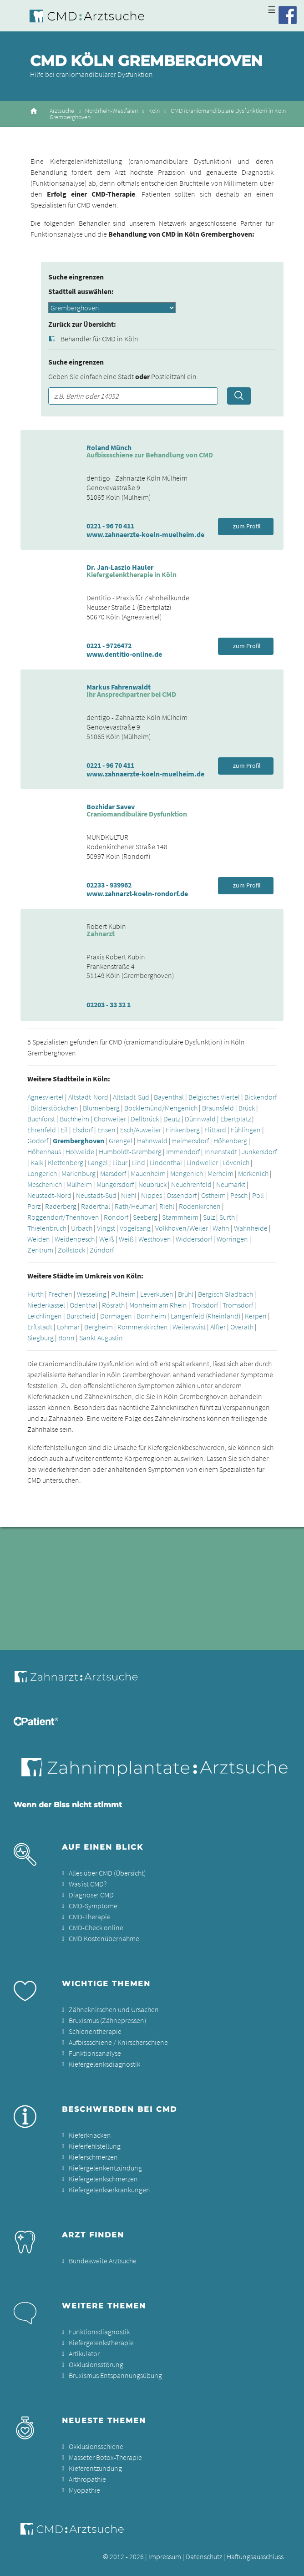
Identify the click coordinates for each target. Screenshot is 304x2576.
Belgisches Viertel (214, 1096)
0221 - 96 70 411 (110, 525)
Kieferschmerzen (93, 2156)
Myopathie (84, 2490)
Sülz (209, 1217)
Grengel (120, 1140)
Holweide (80, 1151)
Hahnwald (152, 1140)
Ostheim (213, 1195)
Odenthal (83, 1304)
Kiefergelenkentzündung (105, 2167)
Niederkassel (46, 1304)
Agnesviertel (45, 1096)
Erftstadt (39, 1326)
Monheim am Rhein (158, 1304)
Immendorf (183, 1151)
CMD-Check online (96, 1927)
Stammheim (180, 1217)
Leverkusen (156, 1293)
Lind (138, 1162)
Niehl (129, 1195)
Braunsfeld (218, 1107)
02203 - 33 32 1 (108, 1004)
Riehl (166, 1206)
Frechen (60, 1293)
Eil (64, 1129)
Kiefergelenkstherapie (101, 2342)
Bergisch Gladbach (225, 1293)
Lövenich (236, 1162)
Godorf (37, 1140)
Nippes (151, 1195)
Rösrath (113, 1304)
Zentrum (40, 1249)
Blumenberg (101, 1107)
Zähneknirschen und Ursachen (114, 2009)
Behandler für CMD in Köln (99, 338)
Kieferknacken (90, 2135)
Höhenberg (230, 1140)
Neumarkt (230, 1184)
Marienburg (78, 1173)
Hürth (35, 1293)
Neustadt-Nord (49, 1195)
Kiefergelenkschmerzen (103, 2178)
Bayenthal (169, 1096)
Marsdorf (113, 1173)
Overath (241, 1326)
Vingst (106, 1227)
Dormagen (116, 1315)
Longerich (42, 1173)
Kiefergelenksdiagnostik (104, 2064)
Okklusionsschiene (96, 2446)
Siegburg (40, 1337)
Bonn (66, 1337)
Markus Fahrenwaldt (118, 686)
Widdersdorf (194, 1238)
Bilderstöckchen (54, 1107)
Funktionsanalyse (95, 2053)
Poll (258, 1195)
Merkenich (253, 1173)
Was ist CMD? (87, 1883)
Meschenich (44, 1184)
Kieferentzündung (95, 2468)
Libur (119, 1162)
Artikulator (84, 2353)
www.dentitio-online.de (124, 654)
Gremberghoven (78, 1140)
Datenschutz (204, 2556)
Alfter (218, 1326)
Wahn (221, 1227)
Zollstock (71, 1249)
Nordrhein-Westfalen (111, 111)
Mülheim (79, 1184)
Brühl (185, 1293)
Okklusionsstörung (96, 2364)
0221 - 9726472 (109, 645)
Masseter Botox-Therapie (105, 2457)
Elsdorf (82, 1129)
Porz (34, 1206)
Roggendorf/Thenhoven (63, 1217)
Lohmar (68, 1326)
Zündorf (102, 1249)
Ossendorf (182, 1195)
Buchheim (74, 1118)
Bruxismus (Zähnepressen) (107, 2020)
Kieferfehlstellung (95, 2145)
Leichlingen (44, 1315)
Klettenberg (65, 1162)
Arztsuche (62, 111)
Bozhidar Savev (110, 806)
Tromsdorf (238, 1304)
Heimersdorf (190, 1140)
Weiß (106, 1238)
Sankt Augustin (101, 1337)
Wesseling (91, 1293)
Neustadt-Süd (96, 1195)
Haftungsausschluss (255, 2556)
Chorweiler (110, 1118)
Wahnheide (251, 1227)
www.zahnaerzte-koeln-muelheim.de (145, 534)
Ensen (106, 1129)
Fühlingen (246, 1129)
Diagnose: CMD (91, 1894)
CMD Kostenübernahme (104, 1938)
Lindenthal (166, 1162)
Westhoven (154, 1238)
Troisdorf (205, 1304)
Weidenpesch (75, 1238)
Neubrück (152, 1184)
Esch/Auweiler (140, 1129)
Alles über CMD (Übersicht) (107, 1872)
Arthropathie (87, 2479)
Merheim (220, 1173)
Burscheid (81, 1315)
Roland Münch (109, 447)
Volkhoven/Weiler (181, 1227)
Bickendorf (260, 1096)
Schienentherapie (95, 2031)
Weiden (38, 1238)
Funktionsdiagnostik (99, 2331)
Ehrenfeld (41, 1129)
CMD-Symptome (93, 1905)
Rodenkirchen (200, 1206)
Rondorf (116, 1217)
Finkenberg (183, 1129)
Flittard (215, 1129)
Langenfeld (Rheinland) (205, 1315)
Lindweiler (202, 1162)
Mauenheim (148, 1173)
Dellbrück (145, 1118)
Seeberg (145, 1217)
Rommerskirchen (142, 1326)
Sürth (227, 1217)
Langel (98, 1162)
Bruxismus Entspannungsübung (115, 2375)
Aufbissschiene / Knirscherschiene (118, 2042)
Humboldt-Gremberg (130, 1151)
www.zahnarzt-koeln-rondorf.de (137, 893)
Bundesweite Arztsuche (103, 2260)
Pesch (239, 1195)
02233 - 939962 (109, 884)
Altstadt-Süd (131, 1096)
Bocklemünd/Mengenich (161, 1107)
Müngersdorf (115, 1184)
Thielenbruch (46, 1227)
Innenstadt (220, 1151)
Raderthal (95, 1206)
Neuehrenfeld (191, 1184)
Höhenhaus (44, 1151)
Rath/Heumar (135, 1206)
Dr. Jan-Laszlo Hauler (119, 567)
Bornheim (151, 1315)
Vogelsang (135, 1227)
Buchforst (41, 1118)
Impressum (164, 2556)
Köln (154, 111)
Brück (246, 1107)
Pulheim (123, 1293)
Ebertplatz (235, 1118)
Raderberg (60, 1206)
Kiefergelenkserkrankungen (109, 2189)
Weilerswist (189, 1326)
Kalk (36, 1162)
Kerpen (256, 1315)
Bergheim (98, 1326)
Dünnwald (200, 1118)
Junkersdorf (259, 1151)
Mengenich (186, 1173)
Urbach (81, 1227)
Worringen (232, 1238)
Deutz (171, 1118)
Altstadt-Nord (88, 1096)
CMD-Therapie (90, 1916)
